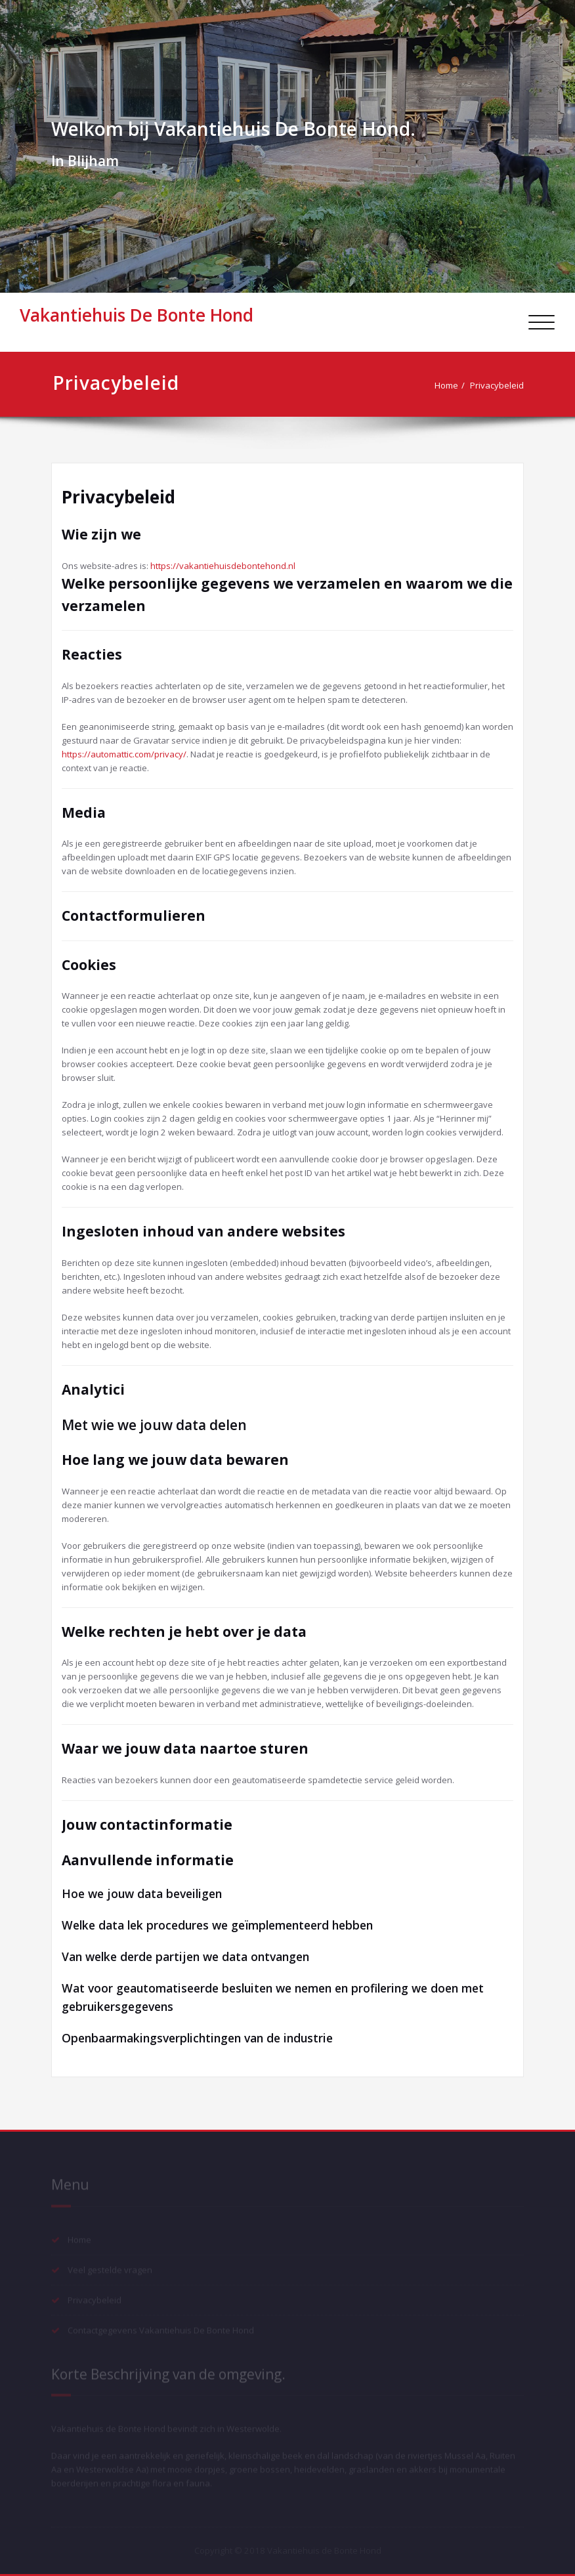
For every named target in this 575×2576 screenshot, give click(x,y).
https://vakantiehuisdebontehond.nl (222, 566)
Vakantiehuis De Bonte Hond (136, 315)
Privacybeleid (502, 385)
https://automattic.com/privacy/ (124, 754)
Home (451, 385)
